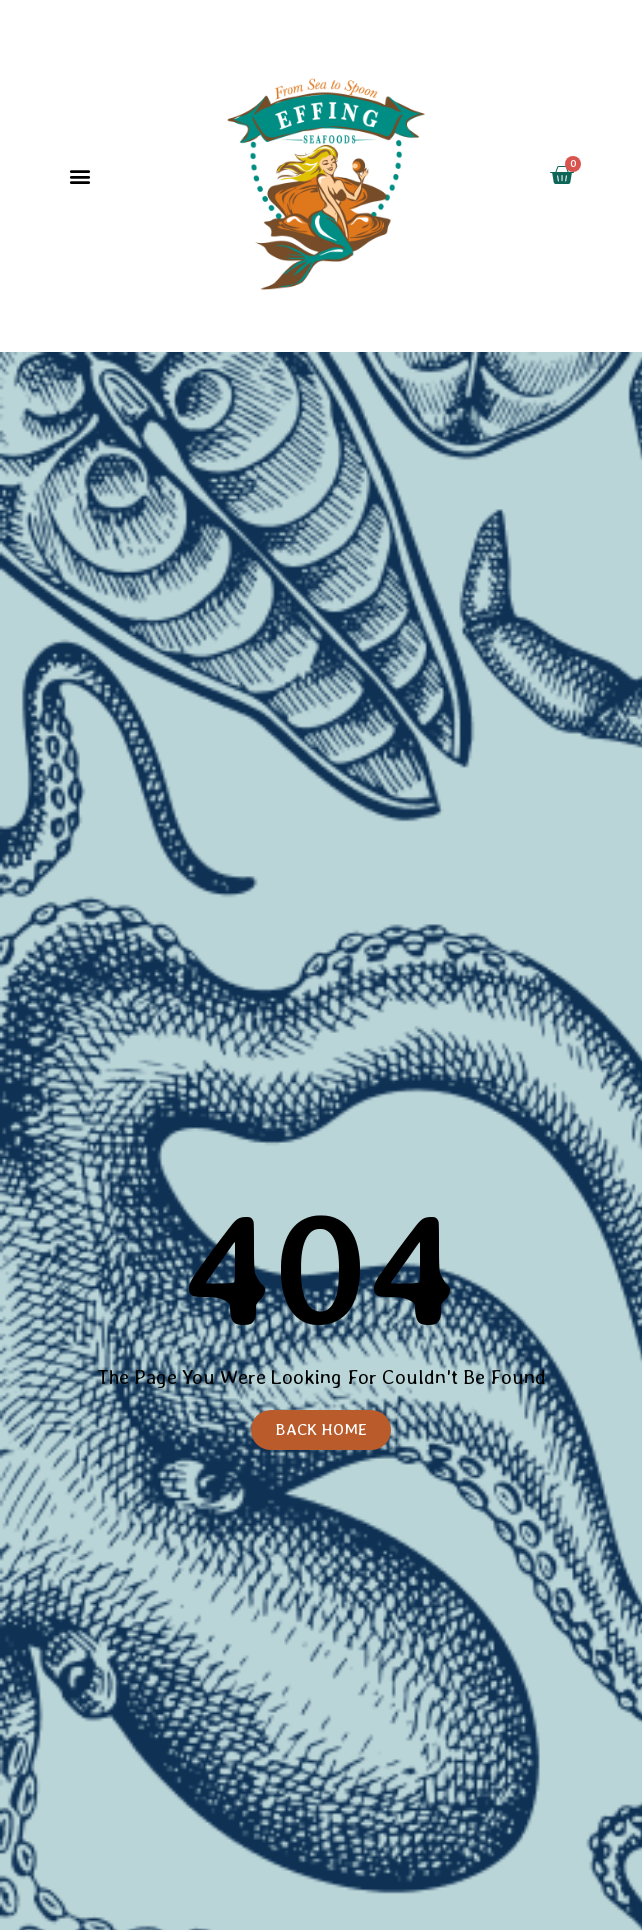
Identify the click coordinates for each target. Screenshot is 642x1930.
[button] (80, 176)
